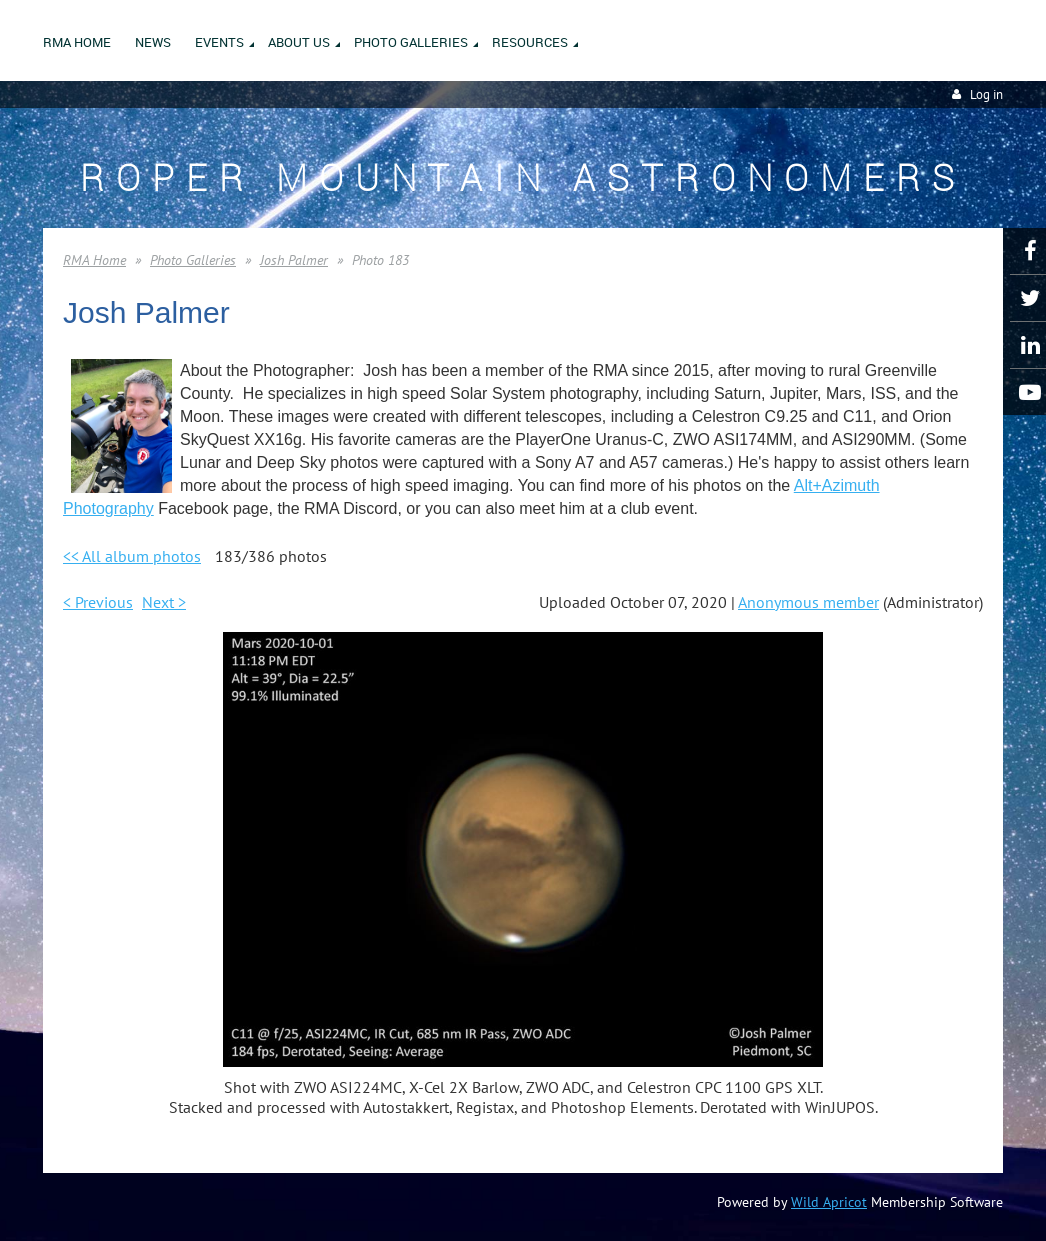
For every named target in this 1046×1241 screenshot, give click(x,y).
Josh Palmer (294, 260)
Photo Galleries (193, 260)
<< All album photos (132, 556)
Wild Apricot (829, 1202)
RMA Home (94, 260)
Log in (986, 94)
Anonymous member (808, 602)
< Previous (98, 602)
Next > (164, 602)
